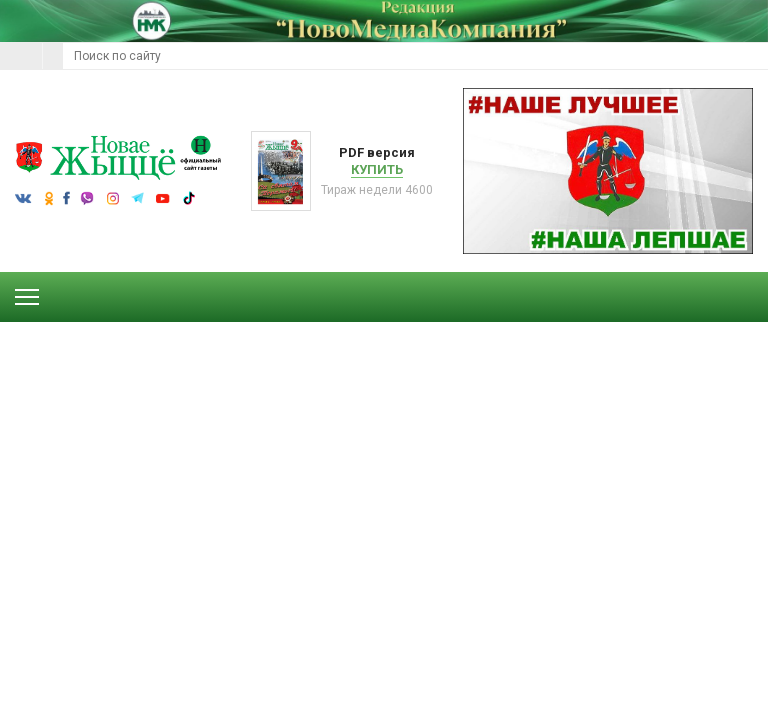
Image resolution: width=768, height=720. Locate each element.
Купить (377, 169)
